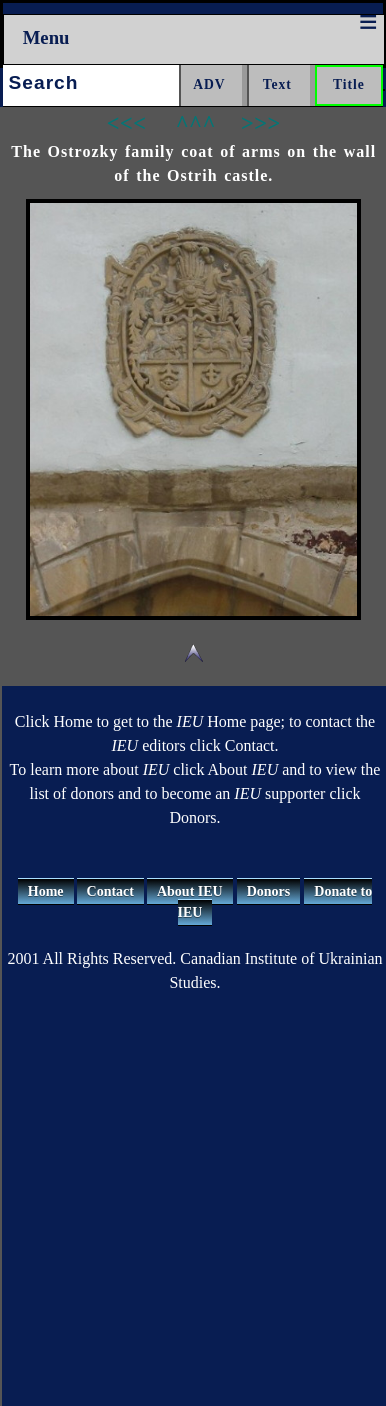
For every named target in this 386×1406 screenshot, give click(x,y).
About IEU (190, 891)
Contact (110, 891)
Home (46, 891)
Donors (269, 891)
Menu (46, 37)
